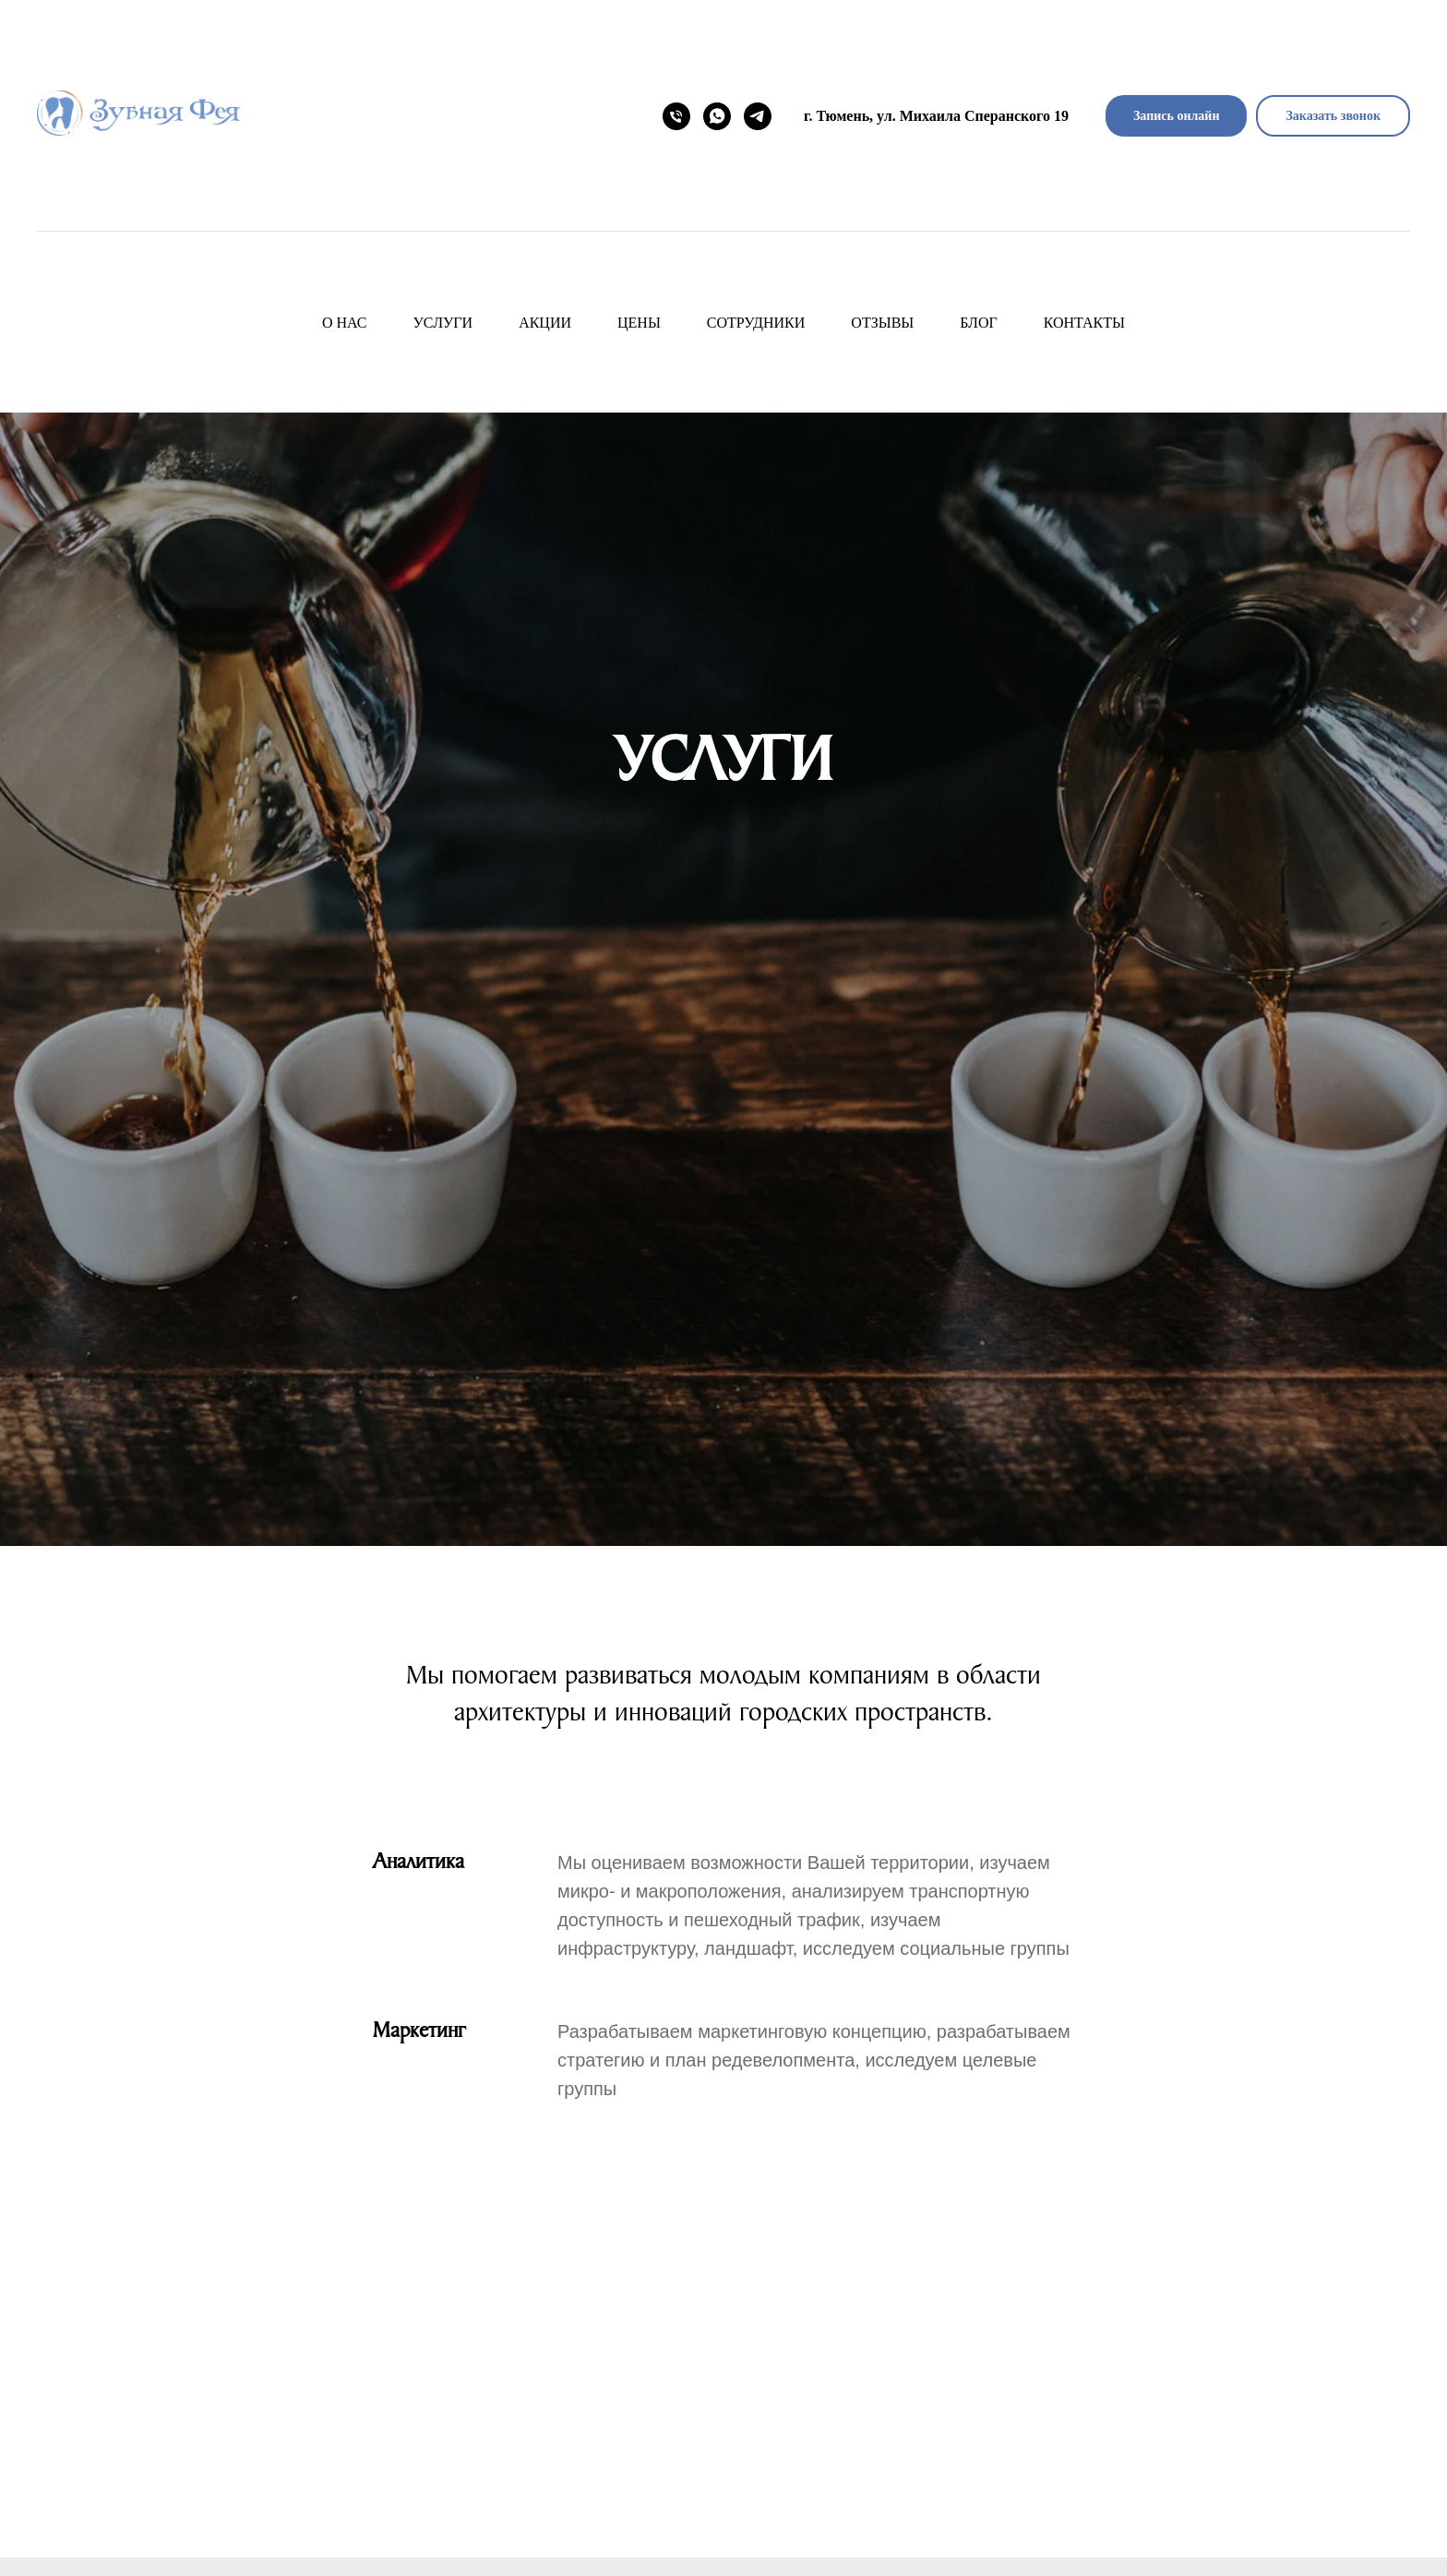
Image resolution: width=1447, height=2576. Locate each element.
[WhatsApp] (717, 116)
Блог (978, 322)
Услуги (443, 322)
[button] (1333, 116)
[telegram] (757, 116)
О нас (344, 322)
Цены (639, 322)
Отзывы (882, 322)
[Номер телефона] (676, 116)
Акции (545, 322)
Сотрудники (756, 322)
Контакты (1084, 322)
